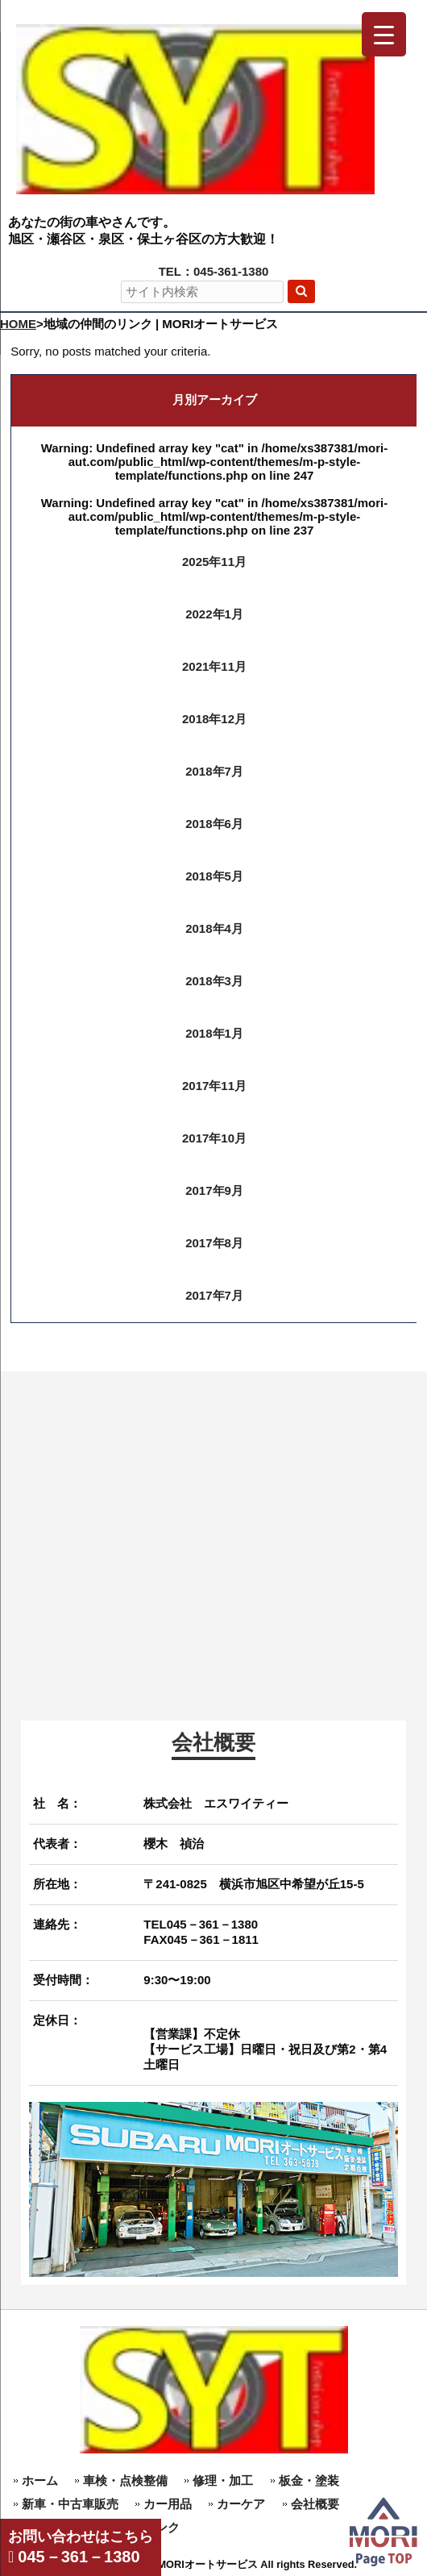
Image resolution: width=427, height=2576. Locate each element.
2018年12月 (214, 719)
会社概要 (315, 2504)
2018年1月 (214, 1033)
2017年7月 (214, 1295)
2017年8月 (214, 1243)
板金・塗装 (309, 2480)
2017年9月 (214, 1190)
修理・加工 (223, 2480)
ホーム (40, 2480)
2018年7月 (214, 771)
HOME (18, 324)
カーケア (241, 2504)
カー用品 (167, 2504)
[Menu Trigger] (384, 34)
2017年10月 (214, 1138)
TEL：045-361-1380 (214, 271)
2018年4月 (214, 928)
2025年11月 (214, 561)
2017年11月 (214, 1085)
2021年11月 (214, 666)
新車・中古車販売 (70, 2504)
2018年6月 (214, 823)
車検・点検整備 (125, 2480)
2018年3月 (214, 981)
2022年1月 (214, 614)
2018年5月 (214, 876)
